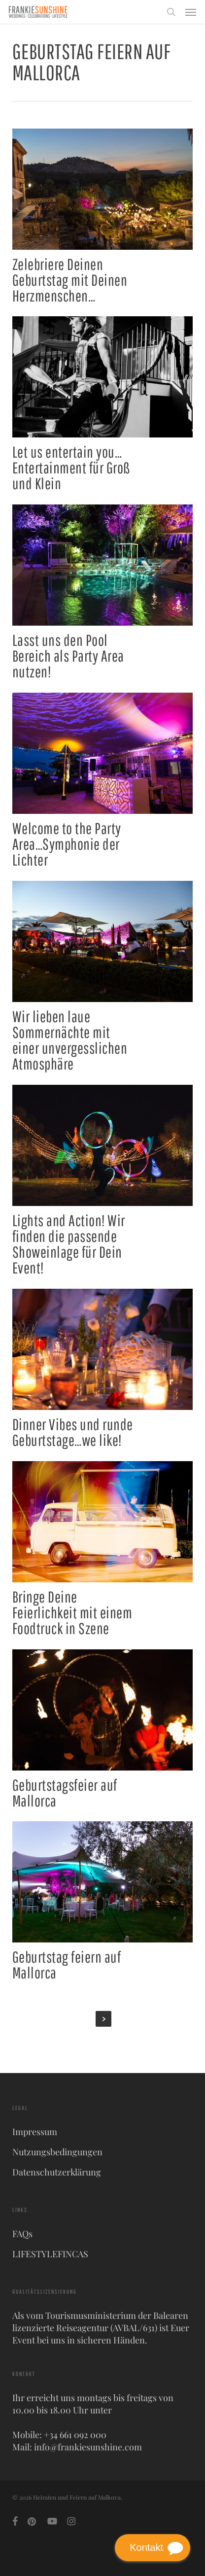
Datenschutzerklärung (56, 2172)
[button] (190, 12)
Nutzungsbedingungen (57, 2152)
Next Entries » (103, 2019)
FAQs (22, 2234)
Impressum (34, 2132)
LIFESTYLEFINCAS (50, 2254)
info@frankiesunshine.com (88, 2447)
